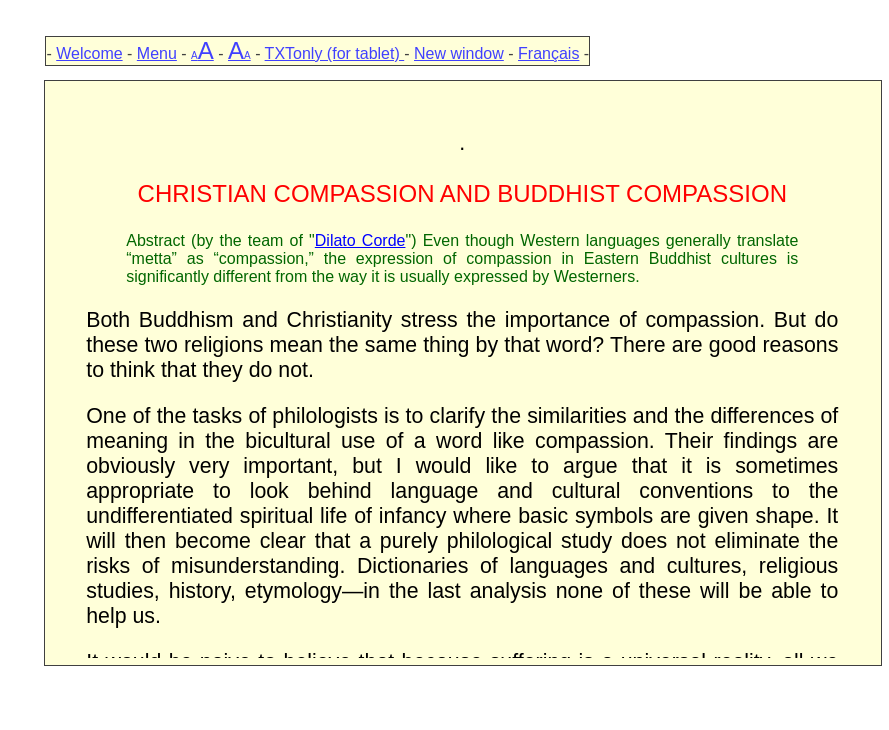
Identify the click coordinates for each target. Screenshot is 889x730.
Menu (157, 53)
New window (459, 53)
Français (548, 53)
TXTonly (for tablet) (335, 53)
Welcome (89, 53)
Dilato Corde (360, 240)
